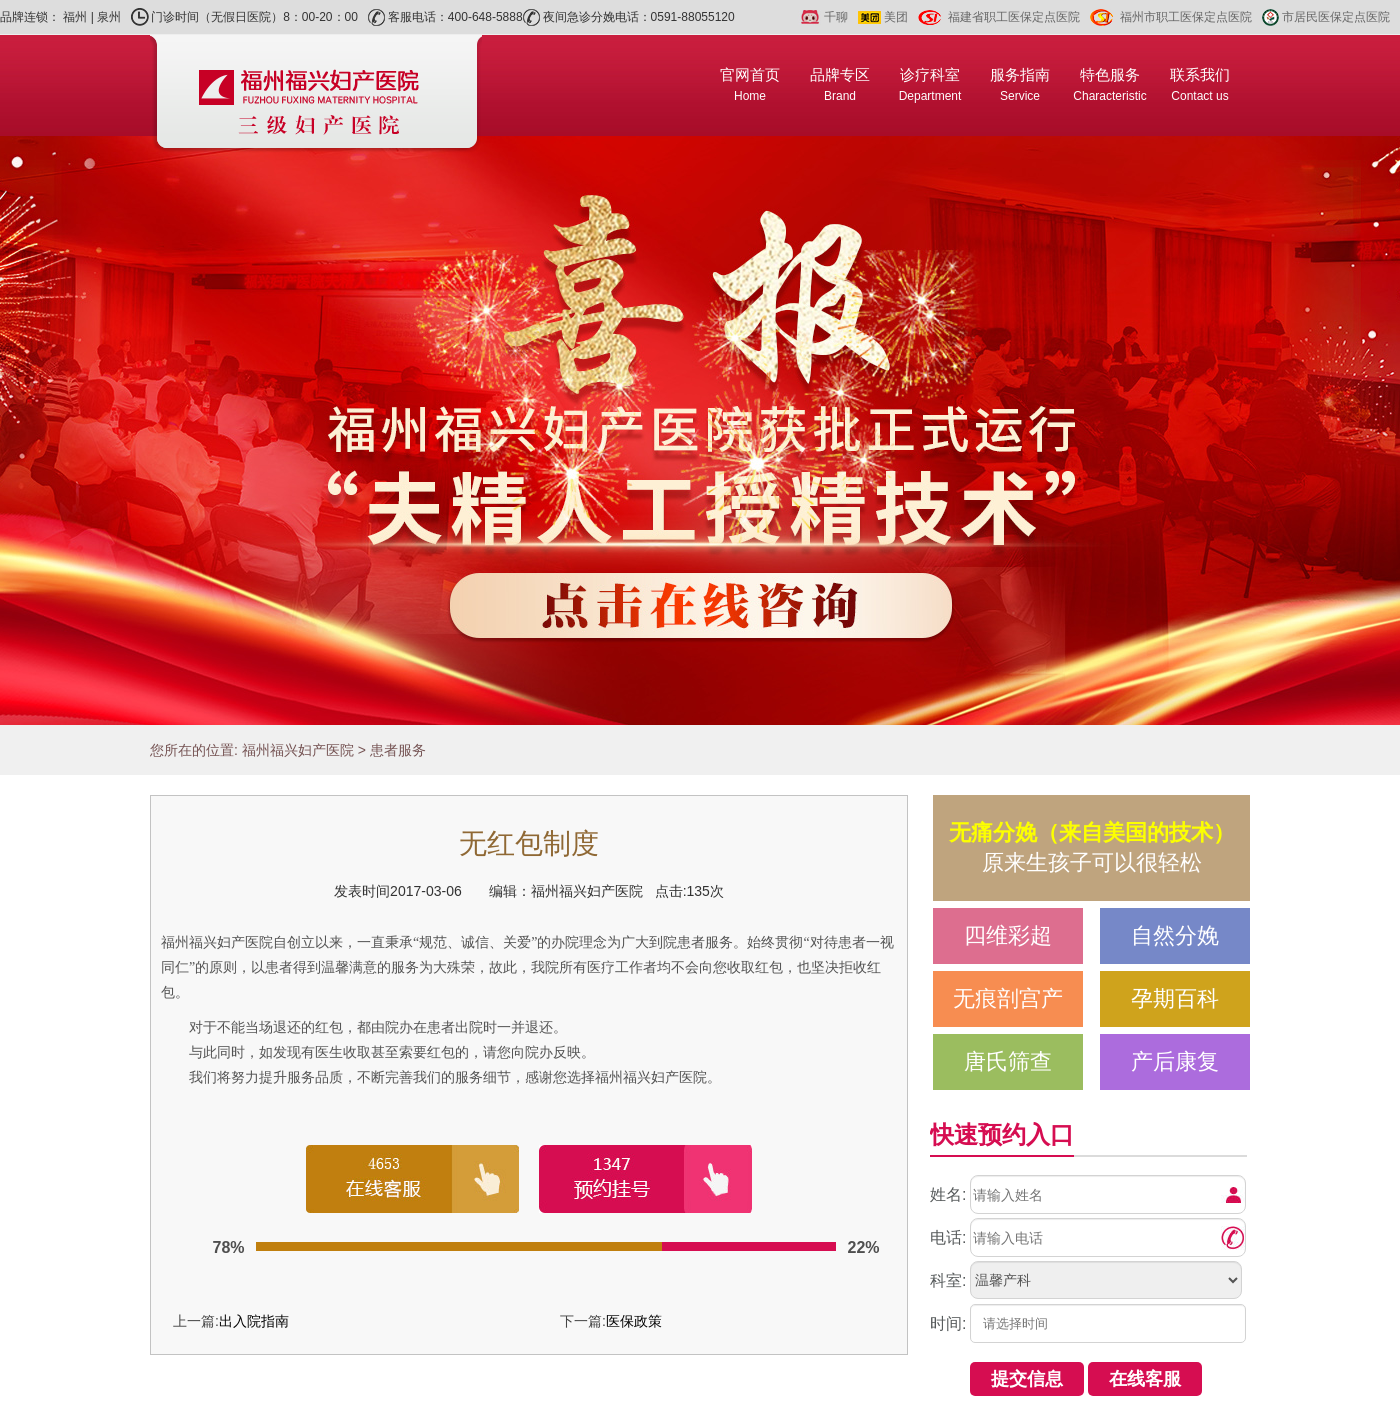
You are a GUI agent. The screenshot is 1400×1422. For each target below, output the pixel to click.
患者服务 (398, 750)
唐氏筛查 (1008, 1061)
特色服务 (1109, 84)
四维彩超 (1008, 935)
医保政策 (634, 1321)
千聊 (836, 17)
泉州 (109, 17)
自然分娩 (1175, 935)
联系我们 (1200, 84)
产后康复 (1175, 1061)
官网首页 (750, 84)
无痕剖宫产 (1008, 998)
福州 (75, 17)
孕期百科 (1175, 998)
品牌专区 (840, 84)
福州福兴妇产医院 (298, 750)
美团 (896, 17)
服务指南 (1020, 84)
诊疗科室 (930, 84)
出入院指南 (254, 1321)
